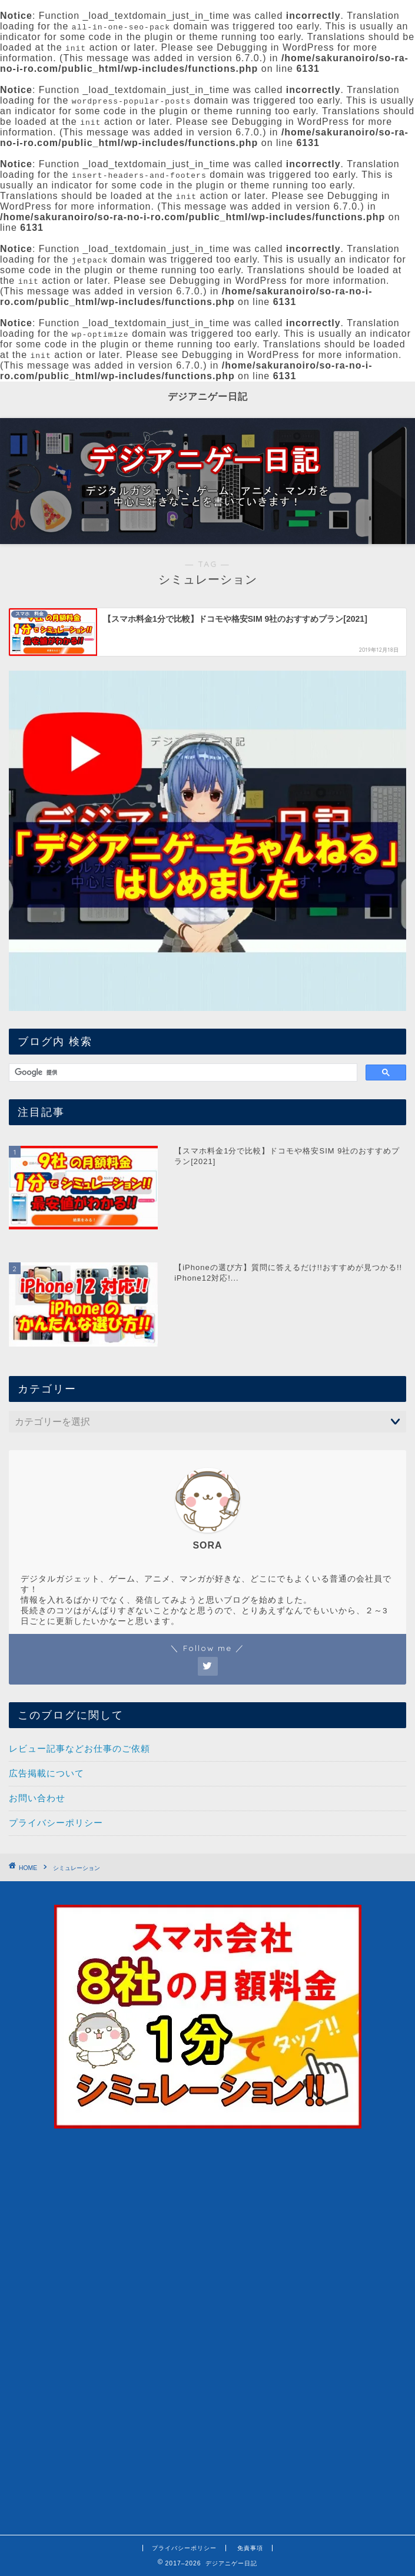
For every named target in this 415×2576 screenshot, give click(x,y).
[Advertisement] (207, 2411)
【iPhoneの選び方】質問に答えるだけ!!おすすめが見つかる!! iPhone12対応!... (288, 1272)
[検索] (182, 1073)
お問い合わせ (37, 1798)
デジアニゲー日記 (208, 396)
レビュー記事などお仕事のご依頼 (79, 1748)
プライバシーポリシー (56, 1823)
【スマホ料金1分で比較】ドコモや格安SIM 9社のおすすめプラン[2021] (287, 1156)
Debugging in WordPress (275, 47)
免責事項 (250, 2548)
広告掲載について (46, 1773)
